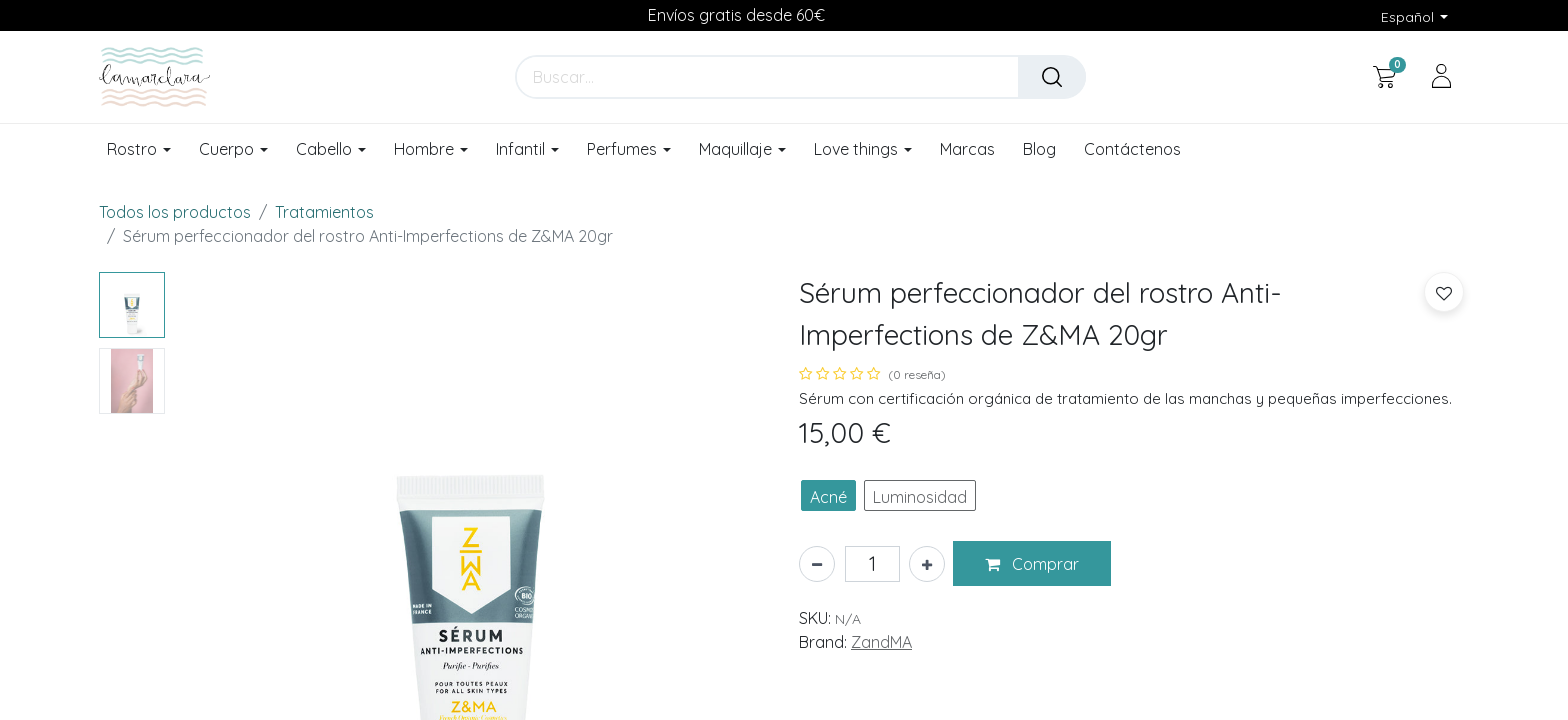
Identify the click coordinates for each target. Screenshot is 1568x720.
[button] (1032, 564)
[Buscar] (1052, 77)
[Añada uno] (927, 564)
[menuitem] (967, 150)
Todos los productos (175, 212)
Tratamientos (324, 212)
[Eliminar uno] (817, 564)
